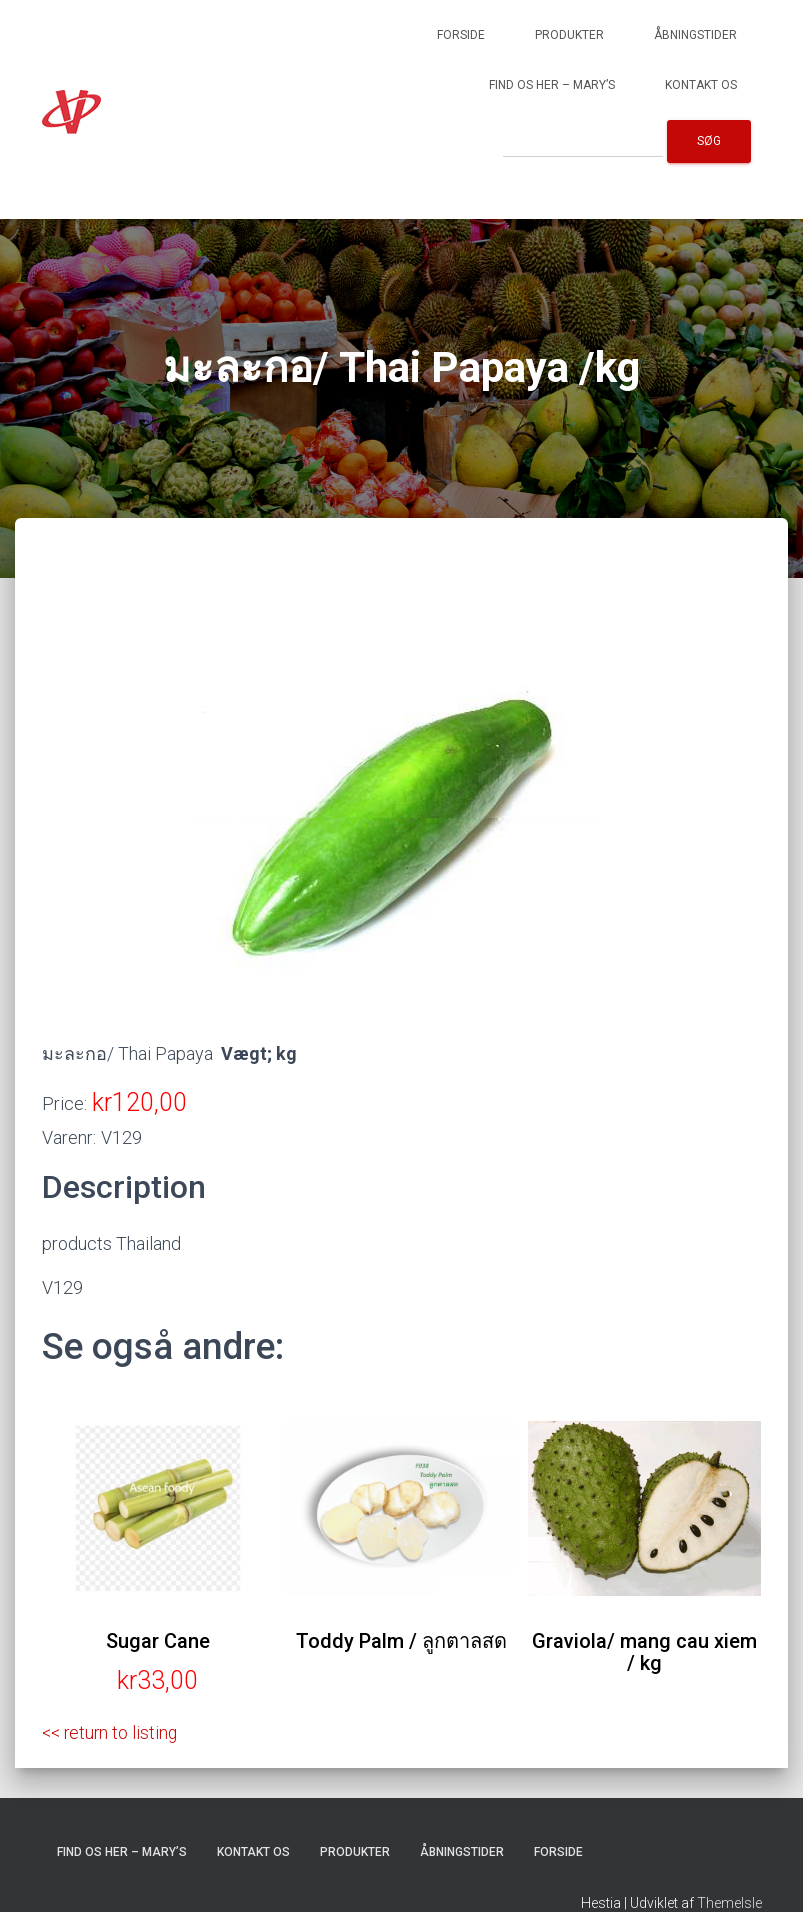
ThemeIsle (729, 1903)
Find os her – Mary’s (552, 85)
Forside (461, 35)
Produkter (569, 35)
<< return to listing (112, 1732)
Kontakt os (701, 85)
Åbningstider (695, 35)
